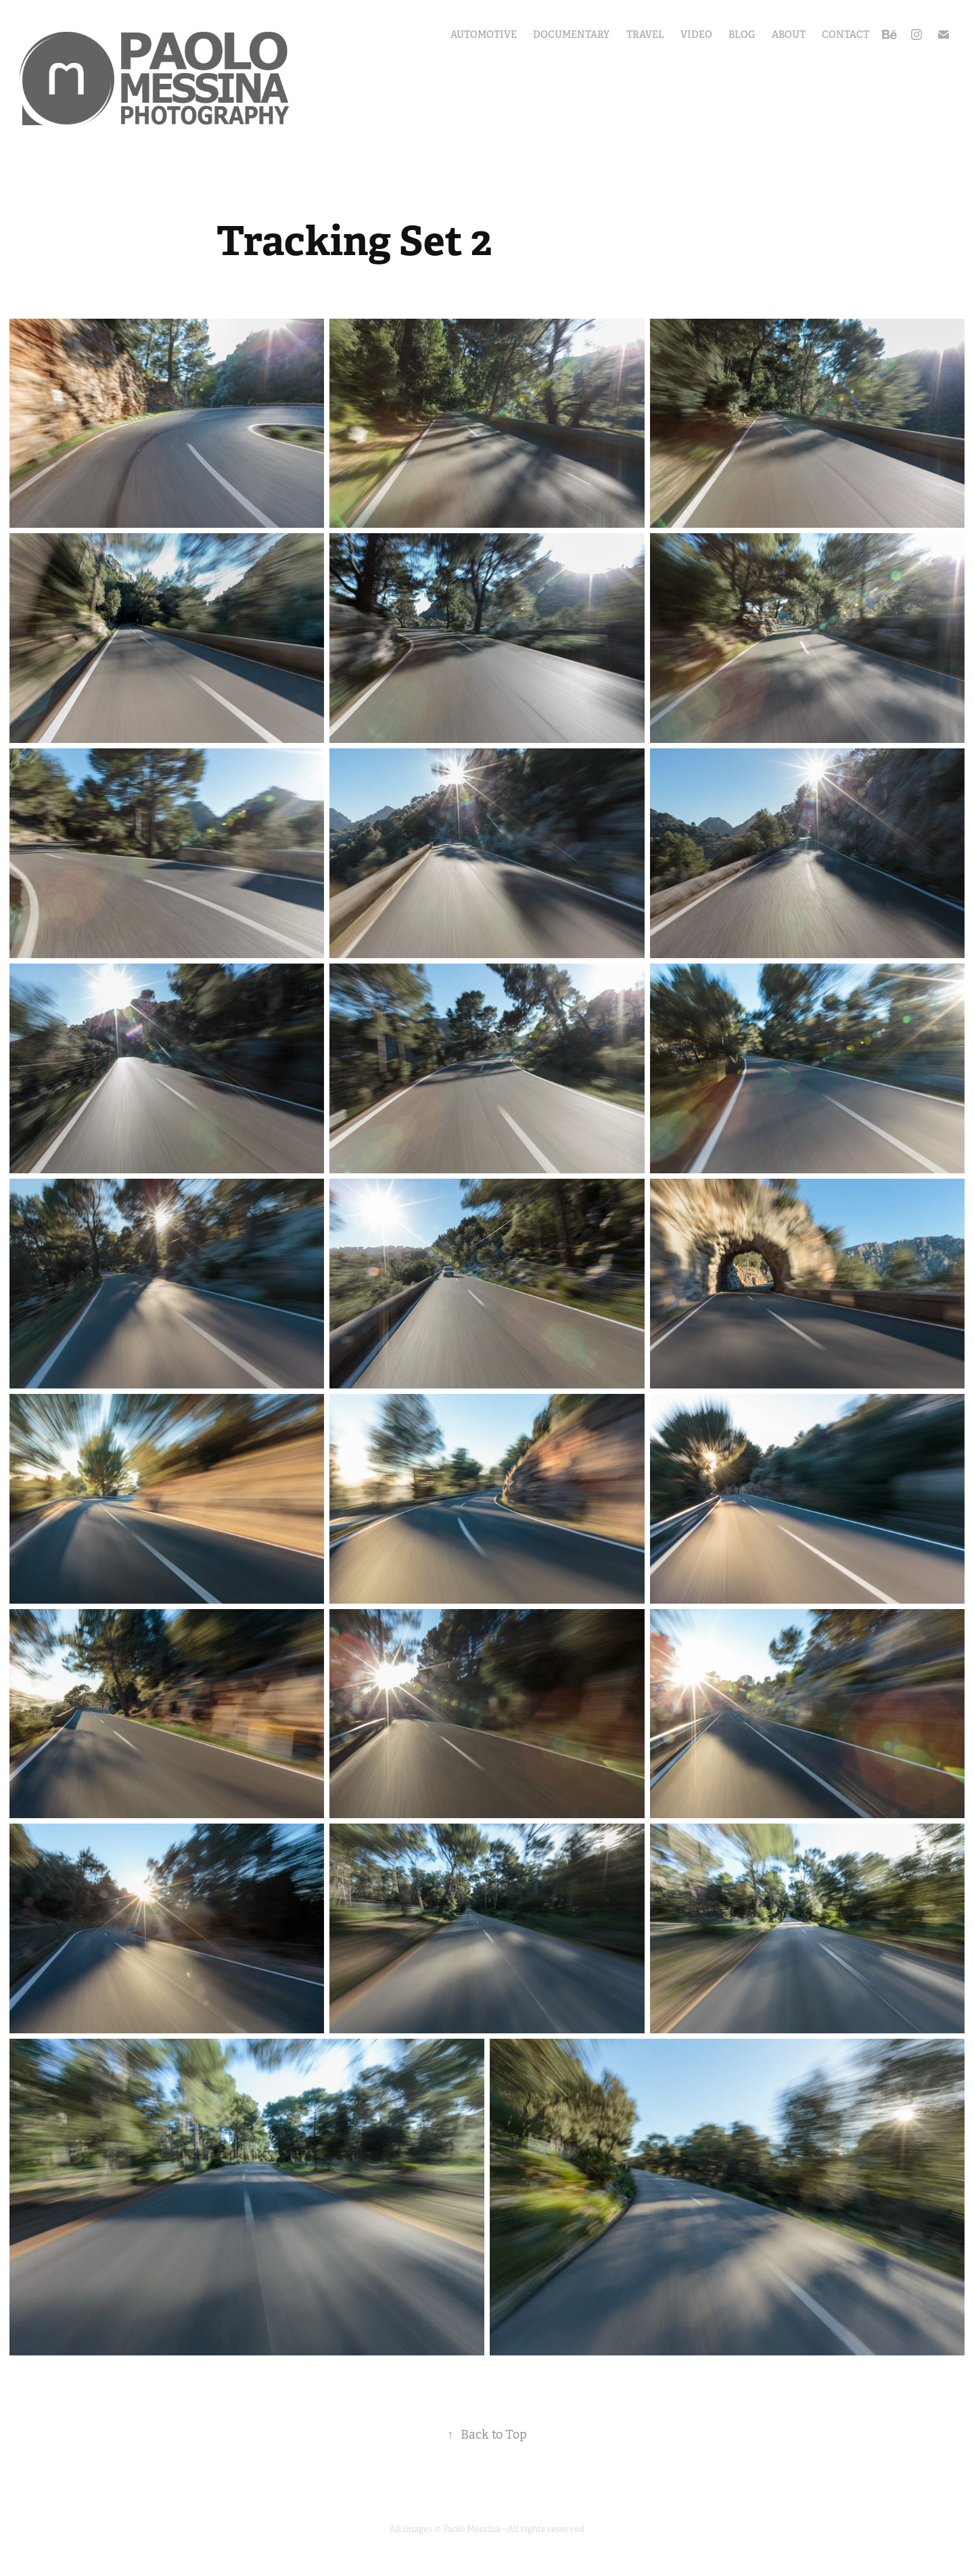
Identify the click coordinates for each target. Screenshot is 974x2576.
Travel (645, 34)
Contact (845, 34)
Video (696, 34)
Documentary (571, 34)
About (789, 34)
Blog (741, 34)
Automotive (483, 34)
